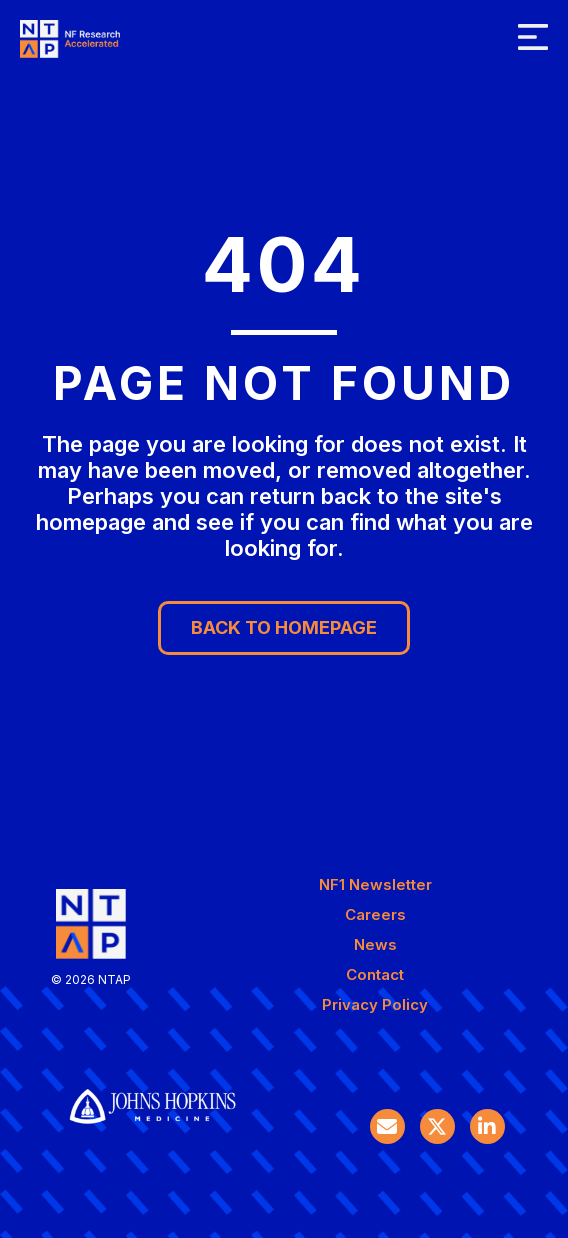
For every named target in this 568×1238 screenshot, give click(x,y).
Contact (375, 974)
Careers (375, 914)
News (375, 944)
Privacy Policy (375, 1004)
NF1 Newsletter (375, 884)
